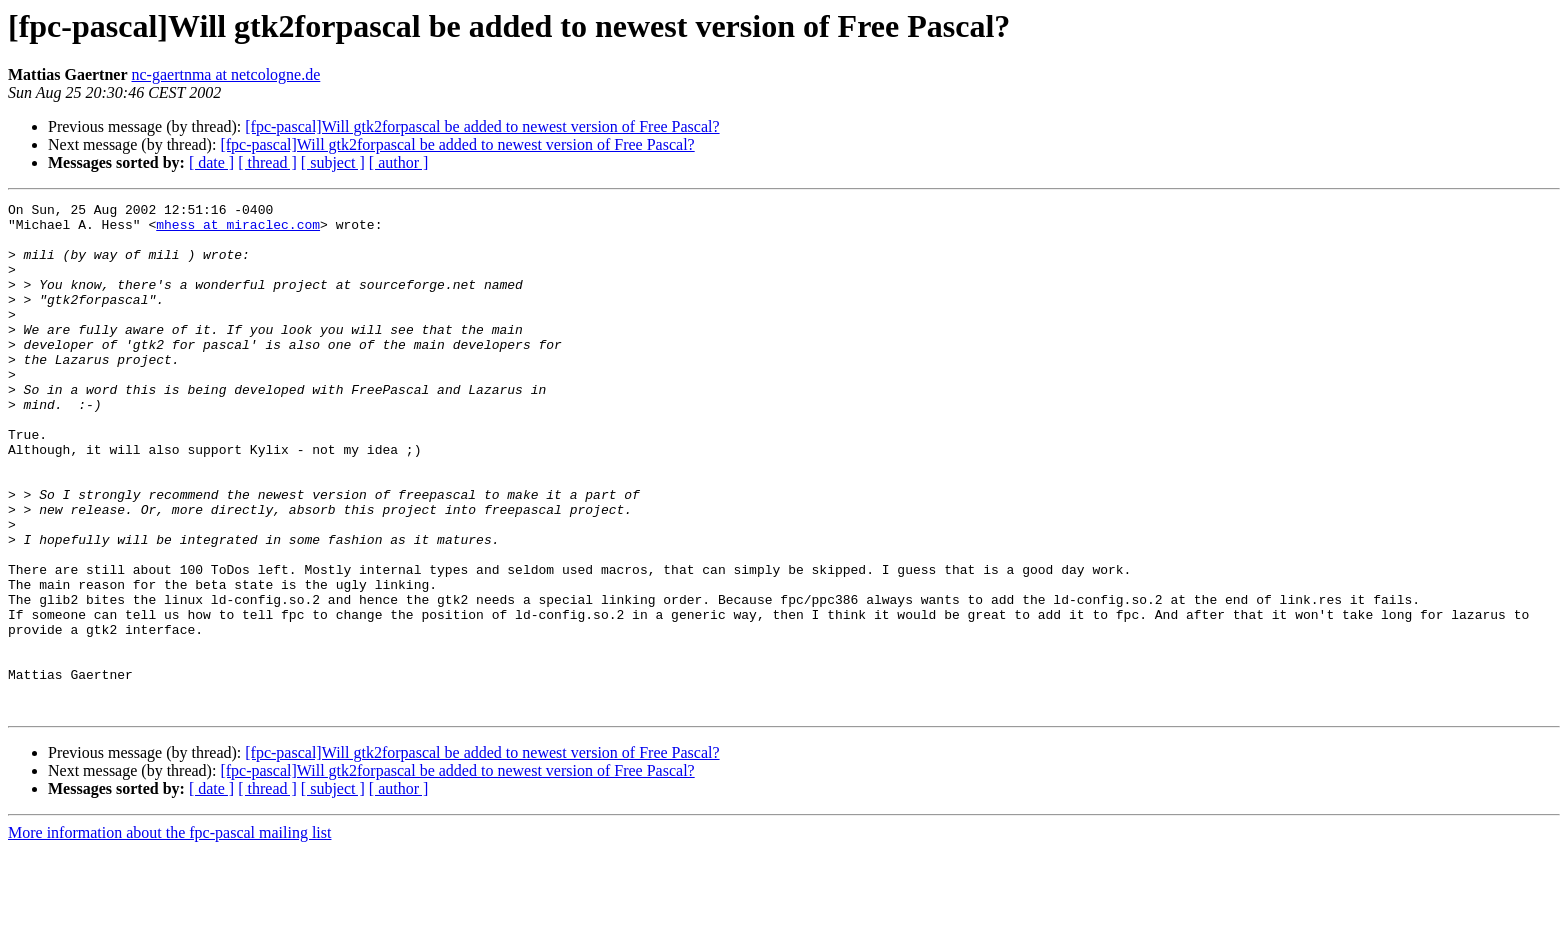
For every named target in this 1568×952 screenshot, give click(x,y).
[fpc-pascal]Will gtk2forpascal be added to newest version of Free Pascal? (482, 126)
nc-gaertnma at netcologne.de (226, 74)
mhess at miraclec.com (238, 230)
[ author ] (399, 162)
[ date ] (211, 162)
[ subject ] (333, 162)
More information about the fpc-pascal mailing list (169, 934)
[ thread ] (267, 162)
